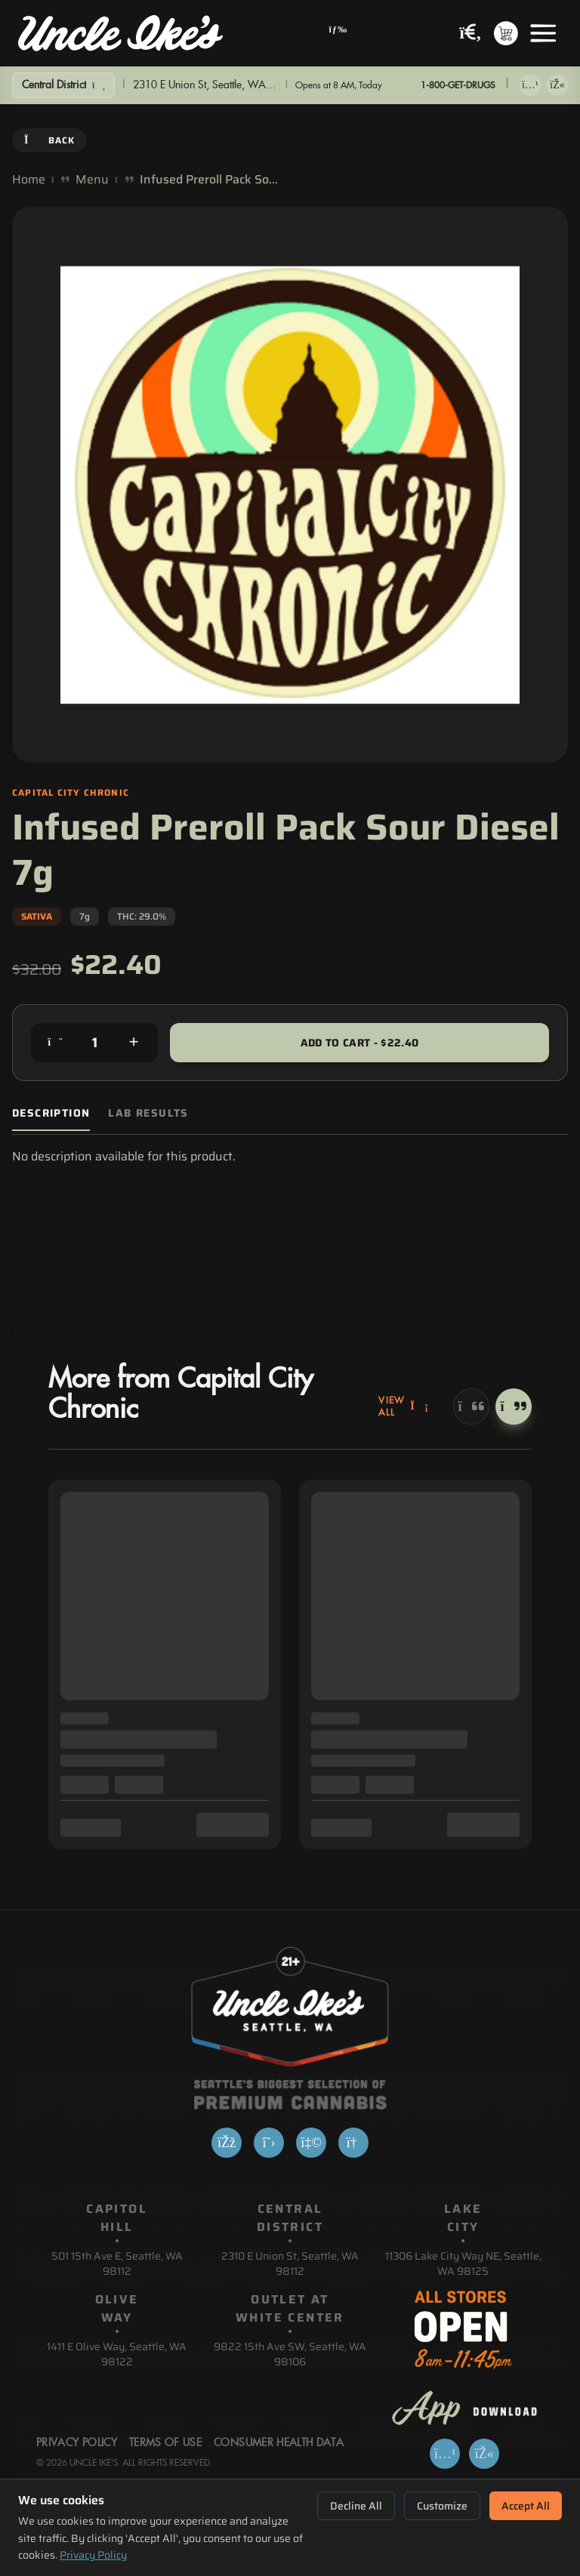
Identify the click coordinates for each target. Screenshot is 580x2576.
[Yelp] (311, 2143)
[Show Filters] (63, 85)
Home (28, 180)
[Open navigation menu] (338, 33)
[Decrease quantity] (55, 1043)
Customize (442, 2505)
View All (403, 1406)
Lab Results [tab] (148, 1113)
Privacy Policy (93, 2555)
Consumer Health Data (279, 2443)
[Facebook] (226, 2143)
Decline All (356, 2505)
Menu (92, 180)
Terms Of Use (165, 2443)
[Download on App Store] (530, 85)
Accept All (525, 2505)
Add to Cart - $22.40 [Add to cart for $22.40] (360, 1042)
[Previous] (471, 1406)
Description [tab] (51, 1113)
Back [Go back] (49, 140)
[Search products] (470, 33)
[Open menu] (543, 33)
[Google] (353, 2143)
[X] (269, 2143)
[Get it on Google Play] (557, 85)
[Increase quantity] (134, 1043)
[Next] (513, 1406)
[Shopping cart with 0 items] (506, 33)
